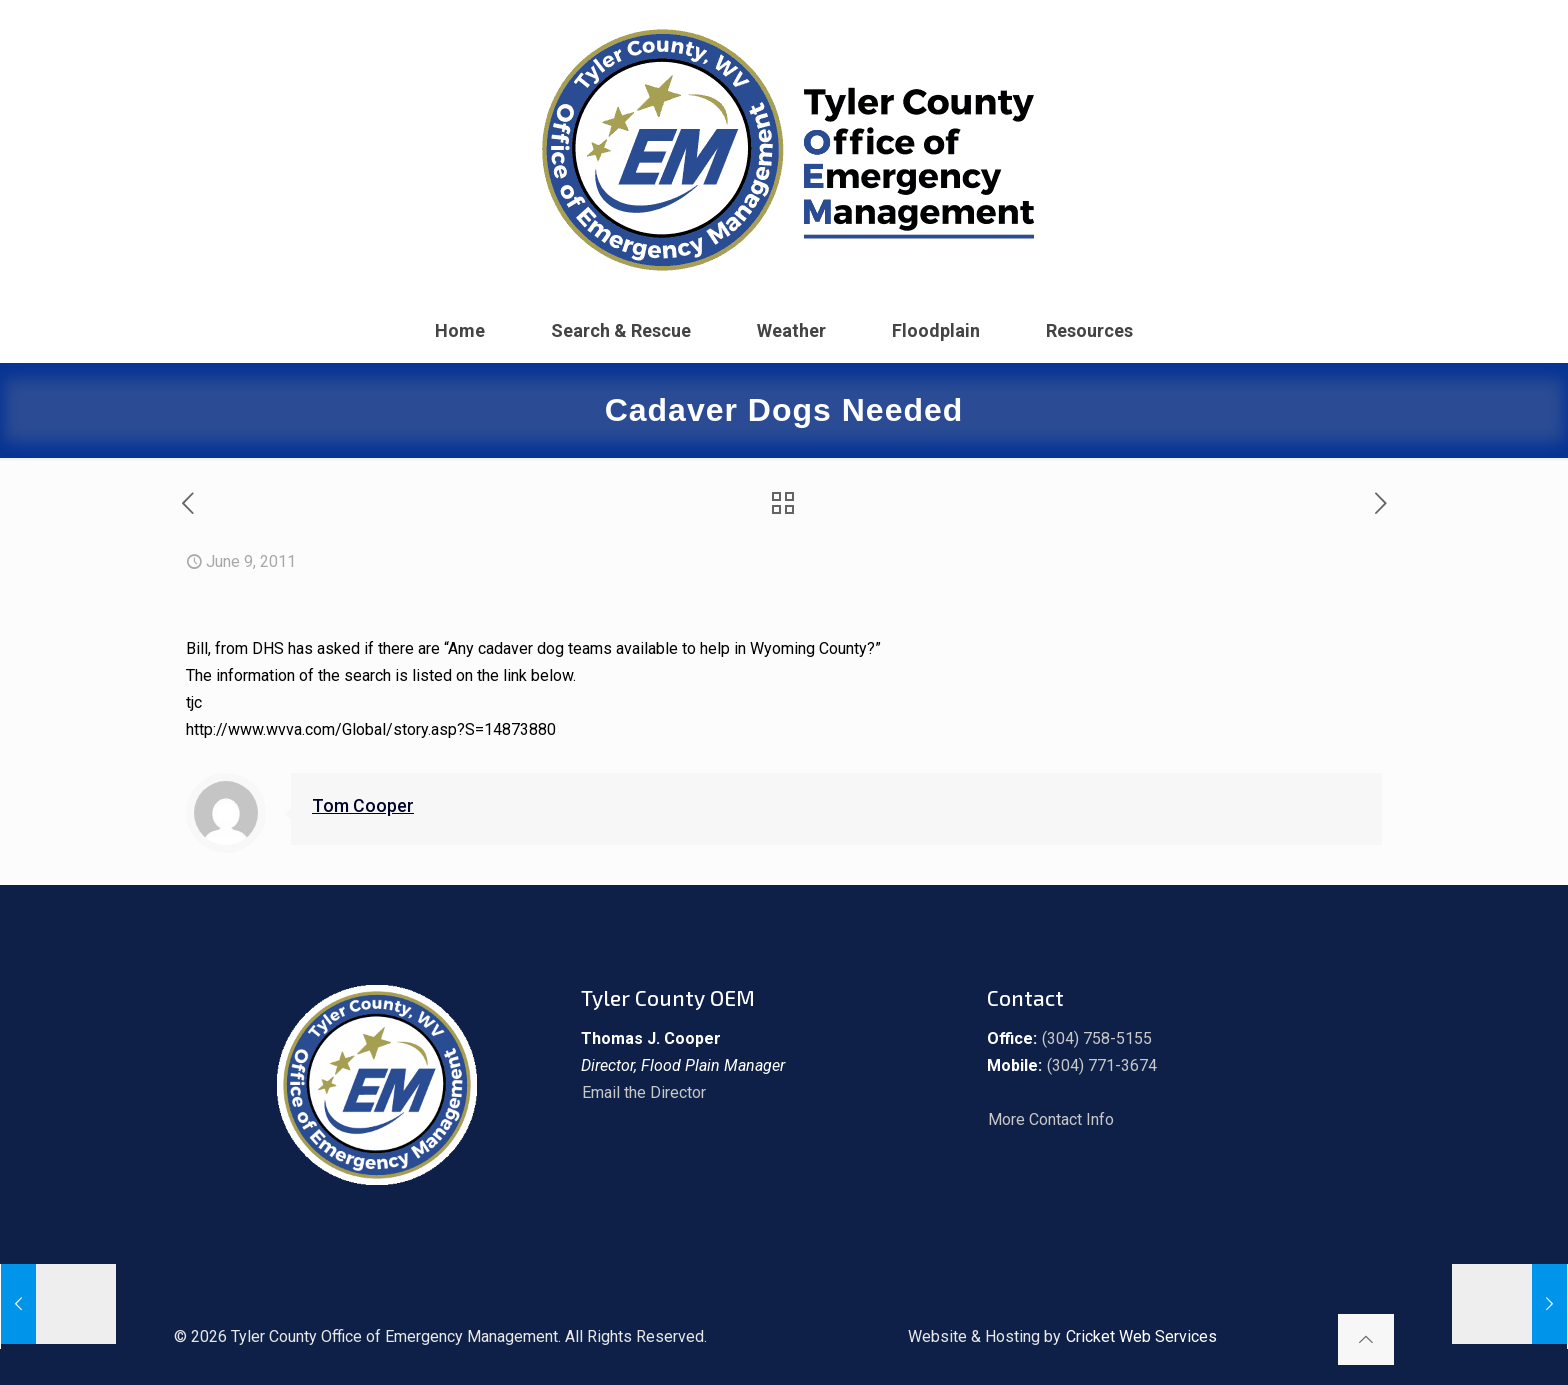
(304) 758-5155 (1097, 1038)
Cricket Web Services (1141, 1336)
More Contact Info (1051, 1119)
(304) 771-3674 (1102, 1065)
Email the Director (644, 1092)
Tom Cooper (363, 806)
